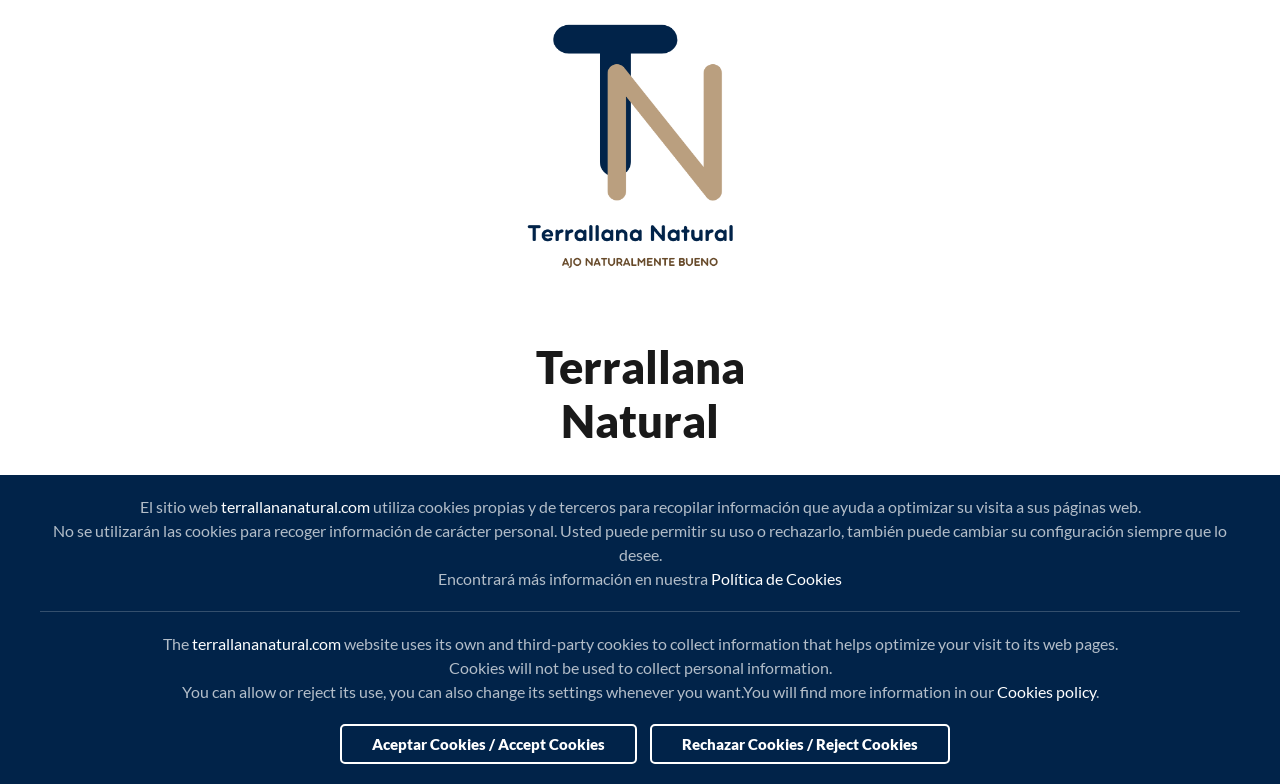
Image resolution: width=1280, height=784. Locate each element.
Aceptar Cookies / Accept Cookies (488, 744)
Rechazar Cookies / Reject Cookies (800, 744)
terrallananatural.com (295, 506)
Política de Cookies (776, 578)
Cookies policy (1046, 691)
